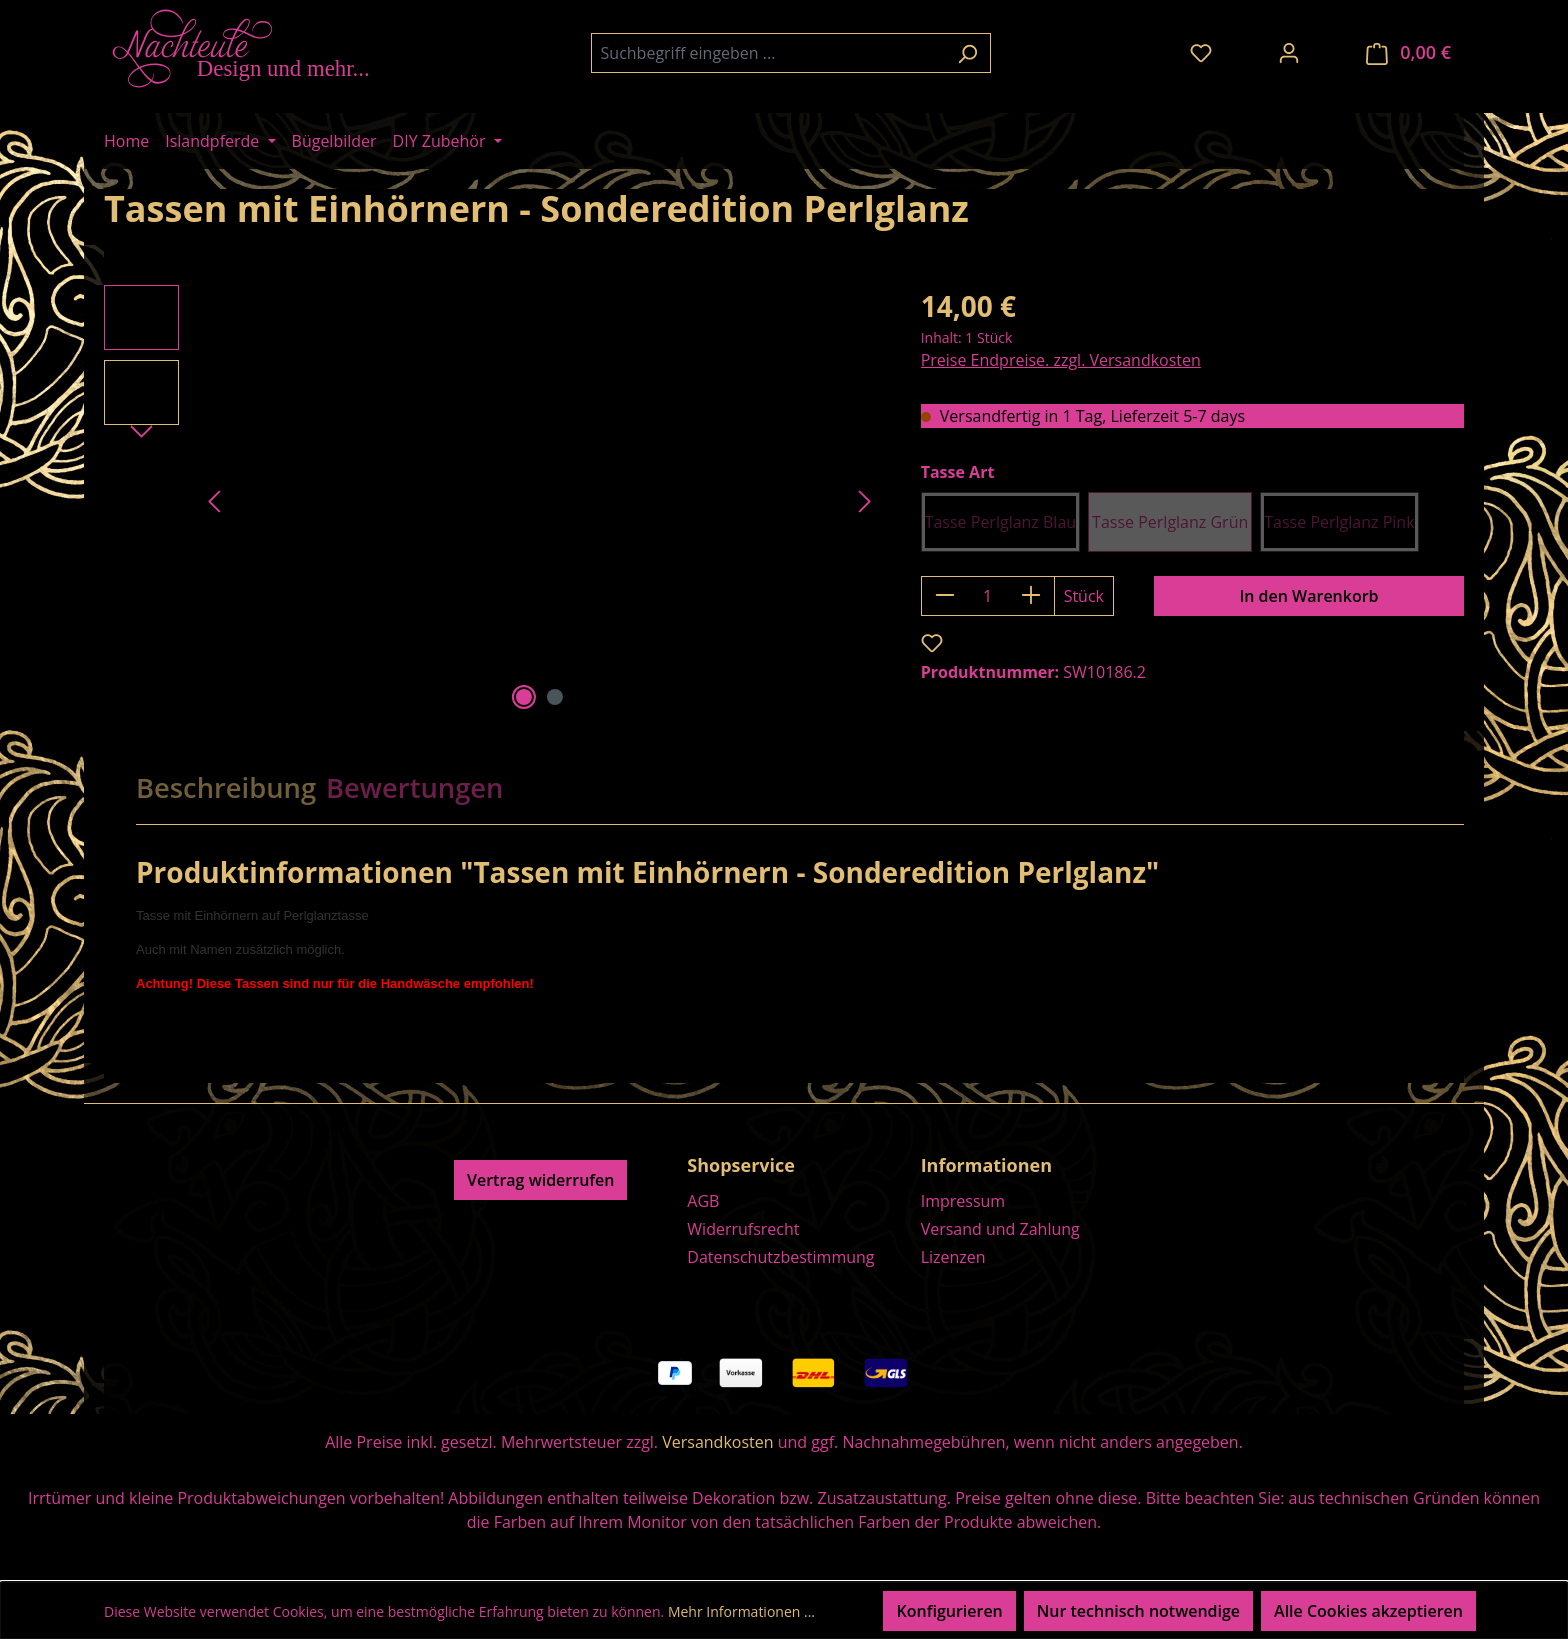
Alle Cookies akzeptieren (1368, 1611)
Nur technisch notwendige (1138, 1611)
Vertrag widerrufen (540, 1180)
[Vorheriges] (214, 500)
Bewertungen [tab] (414, 787)
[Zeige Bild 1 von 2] (524, 697)
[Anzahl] (988, 596)
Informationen (986, 1165)
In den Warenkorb (1308, 596)
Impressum (963, 1201)
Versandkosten (717, 1442)
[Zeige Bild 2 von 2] (555, 697)
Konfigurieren (949, 1611)
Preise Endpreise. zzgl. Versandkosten (1061, 360)
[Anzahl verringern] (944, 596)
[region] (492, 500)
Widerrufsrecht (743, 1229)
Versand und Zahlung (1000, 1229)
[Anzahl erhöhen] (1031, 596)
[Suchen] (967, 53)
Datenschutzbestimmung (780, 1257)
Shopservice (741, 1165)
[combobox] (768, 53)
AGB (703, 1201)
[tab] (226, 787)
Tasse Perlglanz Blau (1000, 522)
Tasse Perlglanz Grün (1170, 522)
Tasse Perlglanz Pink (1339, 522)
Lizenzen (953, 1257)
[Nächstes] (865, 500)
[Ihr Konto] (1289, 52)
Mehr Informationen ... (741, 1611)
